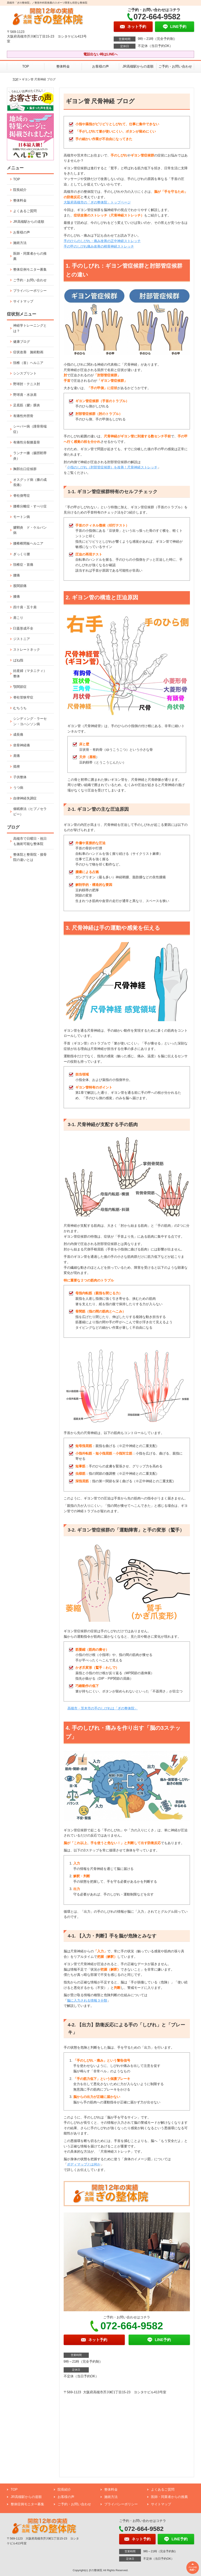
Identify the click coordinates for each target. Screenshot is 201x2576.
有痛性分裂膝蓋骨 (26, 442)
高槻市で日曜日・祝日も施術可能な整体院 (30, 841)
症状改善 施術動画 (28, 352)
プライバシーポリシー (30, 290)
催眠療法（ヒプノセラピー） (30, 811)
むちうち (20, 708)
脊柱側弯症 (21, 495)
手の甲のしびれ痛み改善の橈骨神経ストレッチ (99, 246)
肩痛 (16, 755)
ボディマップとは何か (83, 2164)
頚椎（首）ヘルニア (28, 363)
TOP (25, 66)
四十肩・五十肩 (25, 607)
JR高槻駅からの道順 (137, 66)
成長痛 (18, 734)
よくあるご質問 (25, 211)
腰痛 (16, 575)
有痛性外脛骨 (23, 416)
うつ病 (18, 787)
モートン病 (21, 517)
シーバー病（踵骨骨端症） (30, 429)
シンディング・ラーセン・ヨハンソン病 (30, 721)
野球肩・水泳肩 (25, 394)
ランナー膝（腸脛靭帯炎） (30, 455)
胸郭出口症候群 (25, 469)
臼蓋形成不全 (23, 628)
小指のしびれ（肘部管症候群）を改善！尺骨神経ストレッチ (112, 467)
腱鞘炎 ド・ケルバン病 (30, 530)
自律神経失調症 (25, 798)
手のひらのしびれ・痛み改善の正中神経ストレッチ (102, 241)
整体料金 (63, 66)
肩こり (18, 617)
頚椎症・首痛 (23, 564)
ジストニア (21, 639)
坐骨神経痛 (21, 745)
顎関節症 (20, 686)
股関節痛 (20, 586)
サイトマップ (23, 301)
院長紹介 (20, 190)
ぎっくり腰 (21, 554)
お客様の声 (100, 66)
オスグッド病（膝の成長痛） (30, 482)
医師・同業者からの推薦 (30, 256)
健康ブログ (21, 341)
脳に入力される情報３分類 (87, 2000)
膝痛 (16, 596)
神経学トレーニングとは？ (30, 328)
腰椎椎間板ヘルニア (28, 543)
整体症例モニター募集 (30, 269)
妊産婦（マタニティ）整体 (30, 673)
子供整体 (20, 777)
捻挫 (16, 766)
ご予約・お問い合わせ (175, 66)
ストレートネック (26, 649)
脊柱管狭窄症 (23, 697)
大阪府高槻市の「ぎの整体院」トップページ (97, 202)
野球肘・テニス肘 (26, 384)
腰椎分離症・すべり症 (30, 506)
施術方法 (20, 243)
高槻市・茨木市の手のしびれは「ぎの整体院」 (102, 1708)
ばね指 (18, 660)
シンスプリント (25, 373)
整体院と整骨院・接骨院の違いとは (30, 857)
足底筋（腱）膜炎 (26, 405)
